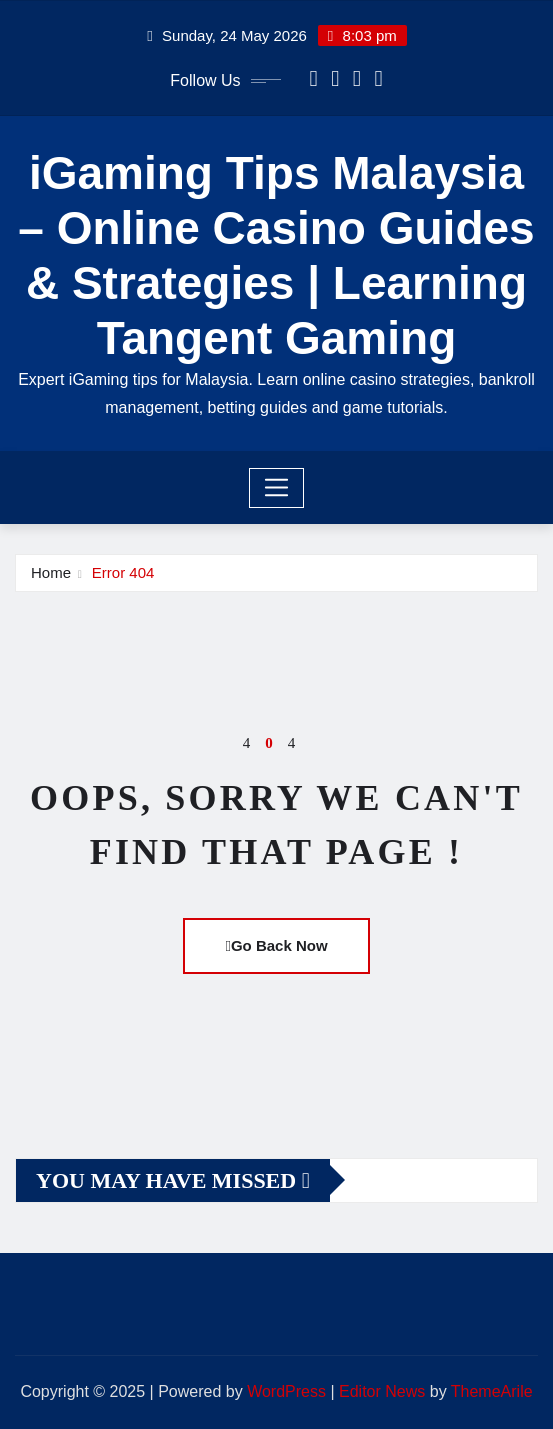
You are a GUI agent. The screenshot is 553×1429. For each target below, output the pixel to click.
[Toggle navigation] (276, 488)
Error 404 (123, 572)
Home (51, 572)
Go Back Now (276, 945)
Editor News (382, 1391)
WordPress (286, 1391)
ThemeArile (492, 1391)
